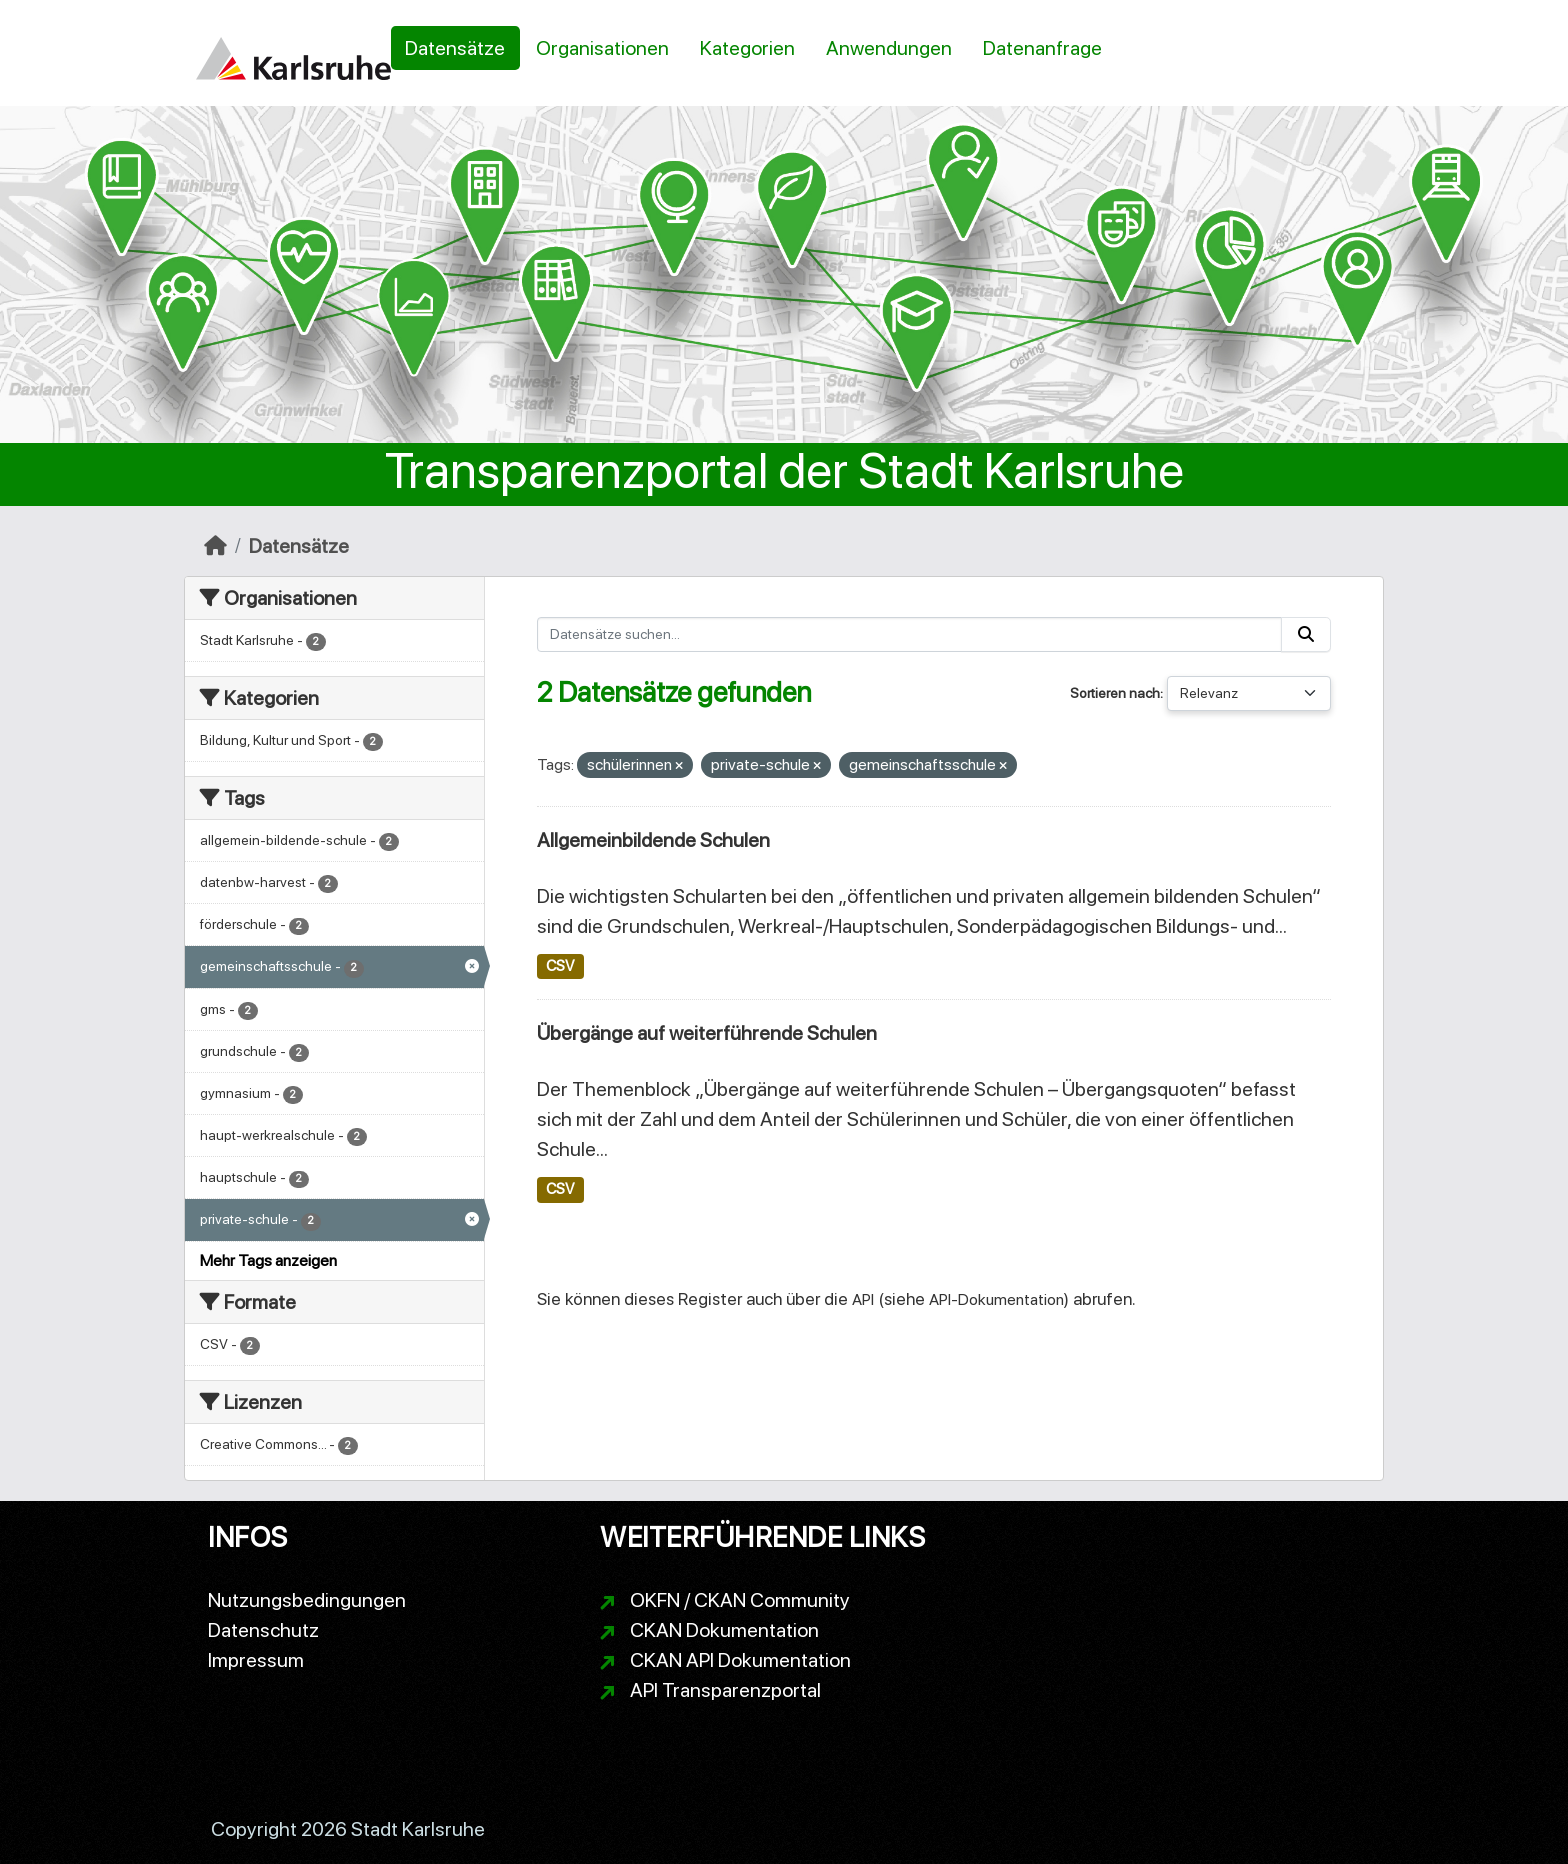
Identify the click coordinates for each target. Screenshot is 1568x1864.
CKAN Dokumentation (724, 1630)
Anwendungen (889, 48)
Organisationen (602, 48)
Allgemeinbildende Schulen (653, 840)
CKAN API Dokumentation (740, 1660)
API (863, 1299)
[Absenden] (1306, 634)
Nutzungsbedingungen (307, 1600)
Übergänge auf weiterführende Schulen (707, 1033)
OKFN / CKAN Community (740, 1600)
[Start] (215, 546)
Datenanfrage (1042, 48)
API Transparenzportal (725, 1690)
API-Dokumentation (996, 1299)
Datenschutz (263, 1630)
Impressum (256, 1660)
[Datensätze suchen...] (910, 634)
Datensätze (455, 48)
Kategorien (747, 48)
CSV (560, 966)
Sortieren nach (1115, 693)
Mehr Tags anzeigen (268, 1260)
